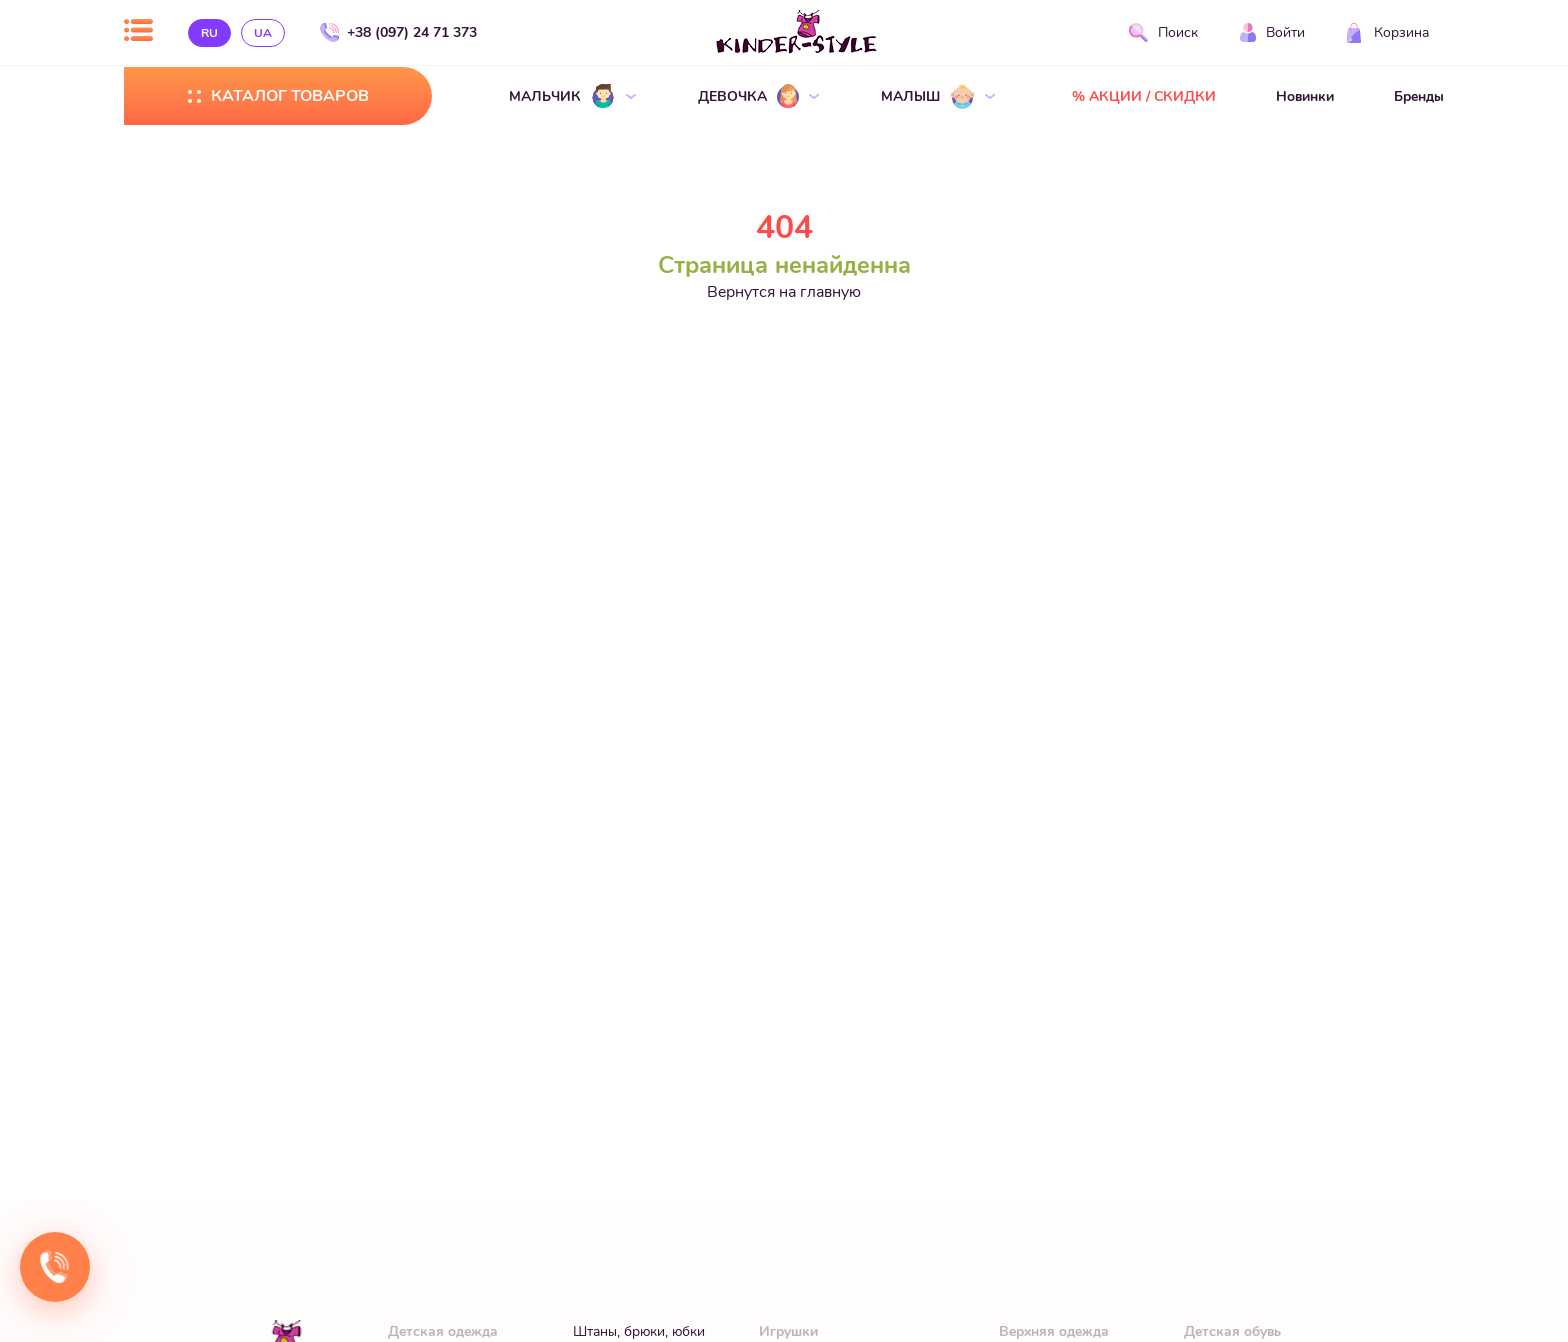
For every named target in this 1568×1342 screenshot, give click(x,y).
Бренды (1419, 96)
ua (263, 33)
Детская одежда (443, 1331)
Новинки (1305, 96)
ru (209, 33)
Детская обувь (1232, 1331)
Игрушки (788, 1331)
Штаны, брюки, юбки (639, 1331)
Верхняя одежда (1054, 1331)
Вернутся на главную (784, 292)
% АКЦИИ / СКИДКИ (1144, 96)
